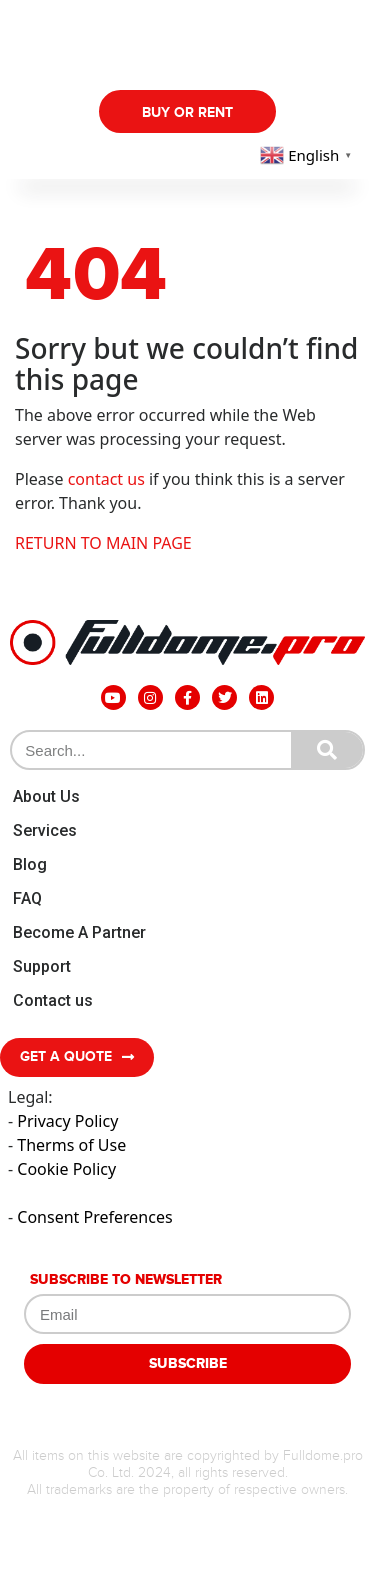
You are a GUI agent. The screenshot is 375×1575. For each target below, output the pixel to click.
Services (45, 830)
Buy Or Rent (187, 112)
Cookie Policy (66, 1169)
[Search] (327, 750)
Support (42, 966)
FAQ (27, 898)
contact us (106, 479)
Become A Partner (79, 932)
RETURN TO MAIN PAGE (103, 543)
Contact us (53, 1000)
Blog (30, 864)
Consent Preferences (94, 1217)
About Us (46, 796)
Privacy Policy (67, 1121)
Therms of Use (71, 1145)
